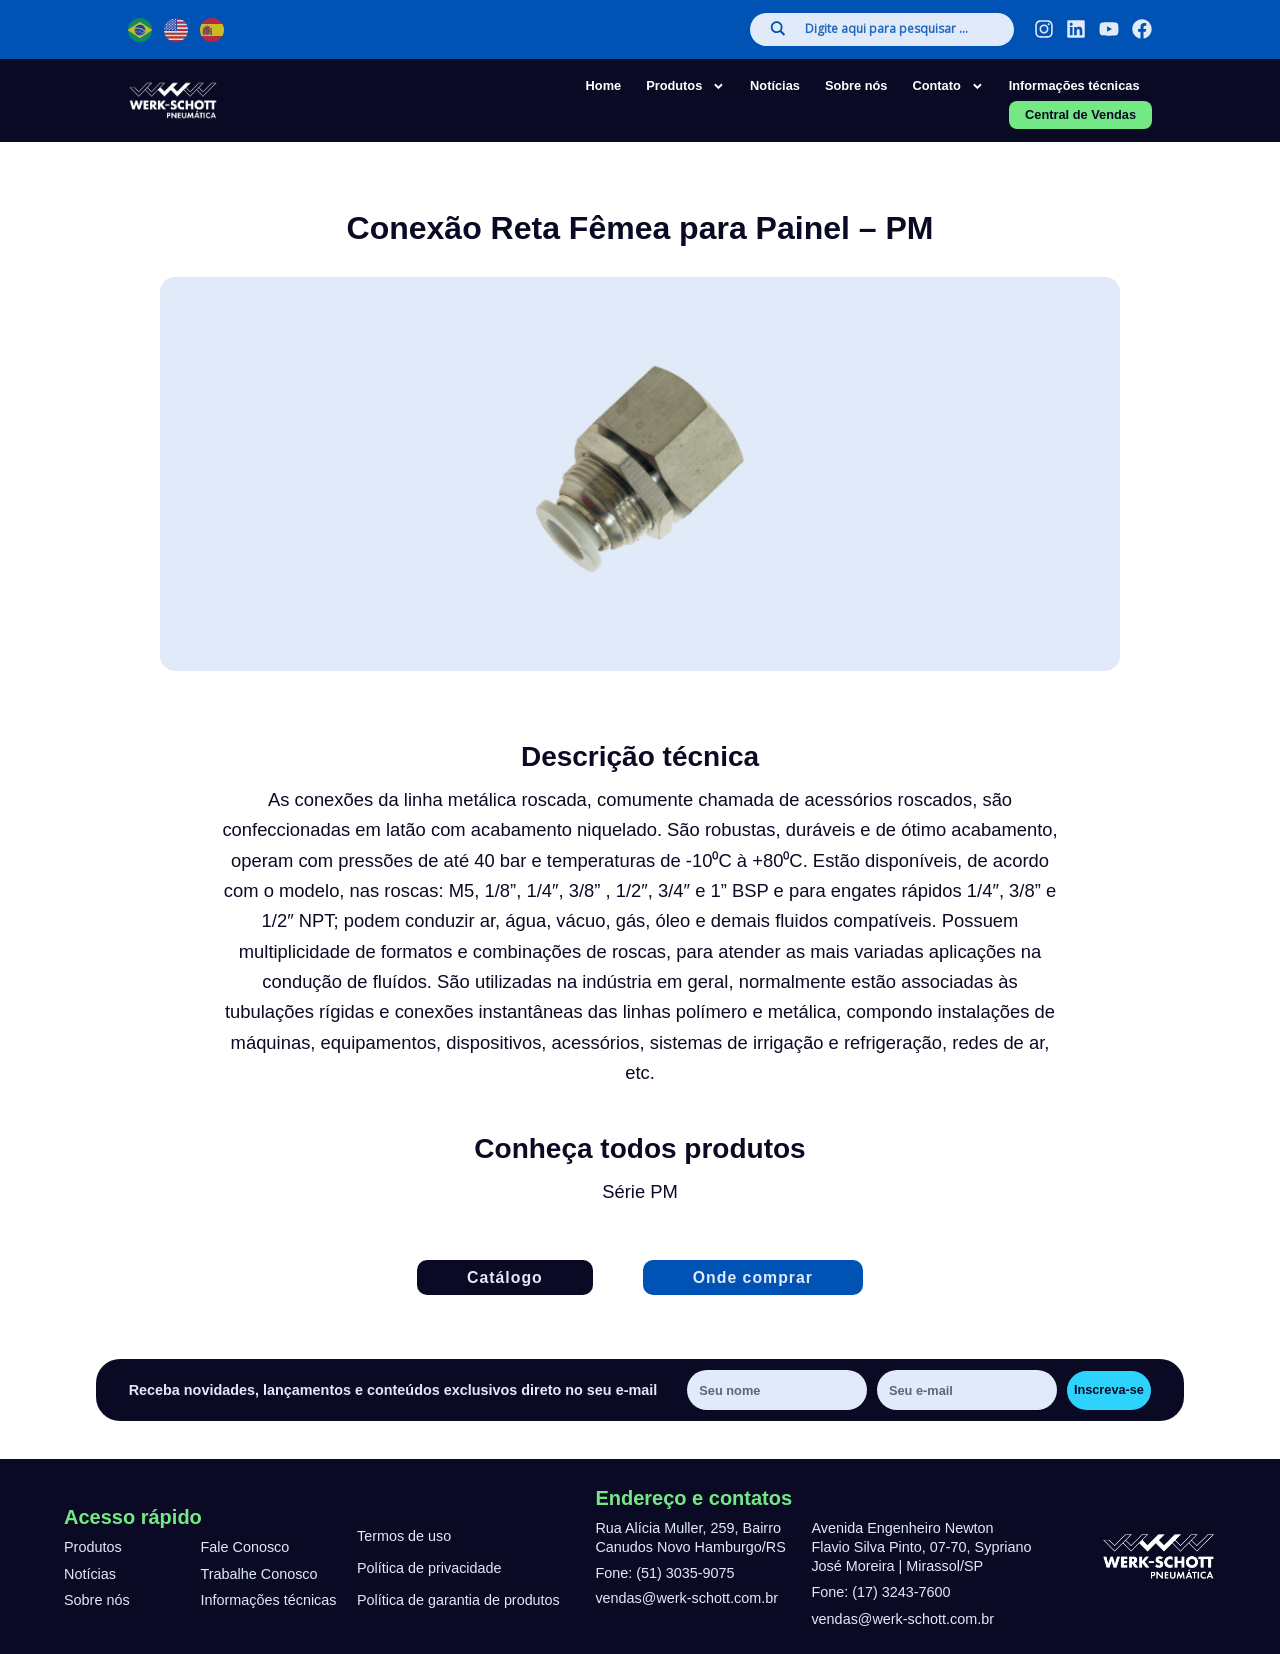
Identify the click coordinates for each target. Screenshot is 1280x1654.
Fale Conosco (245, 1547)
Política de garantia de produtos (458, 1601)
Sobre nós (856, 85)
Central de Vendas (1080, 114)
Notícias (775, 85)
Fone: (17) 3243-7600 (880, 1592)
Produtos (93, 1547)
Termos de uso (404, 1537)
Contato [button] (947, 86)
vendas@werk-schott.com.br (686, 1598)
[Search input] (899, 29)
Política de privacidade (429, 1569)
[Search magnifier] (777, 28)
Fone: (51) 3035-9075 (664, 1573)
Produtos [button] (685, 86)
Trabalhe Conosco (259, 1574)
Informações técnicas (1074, 85)
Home (604, 85)
